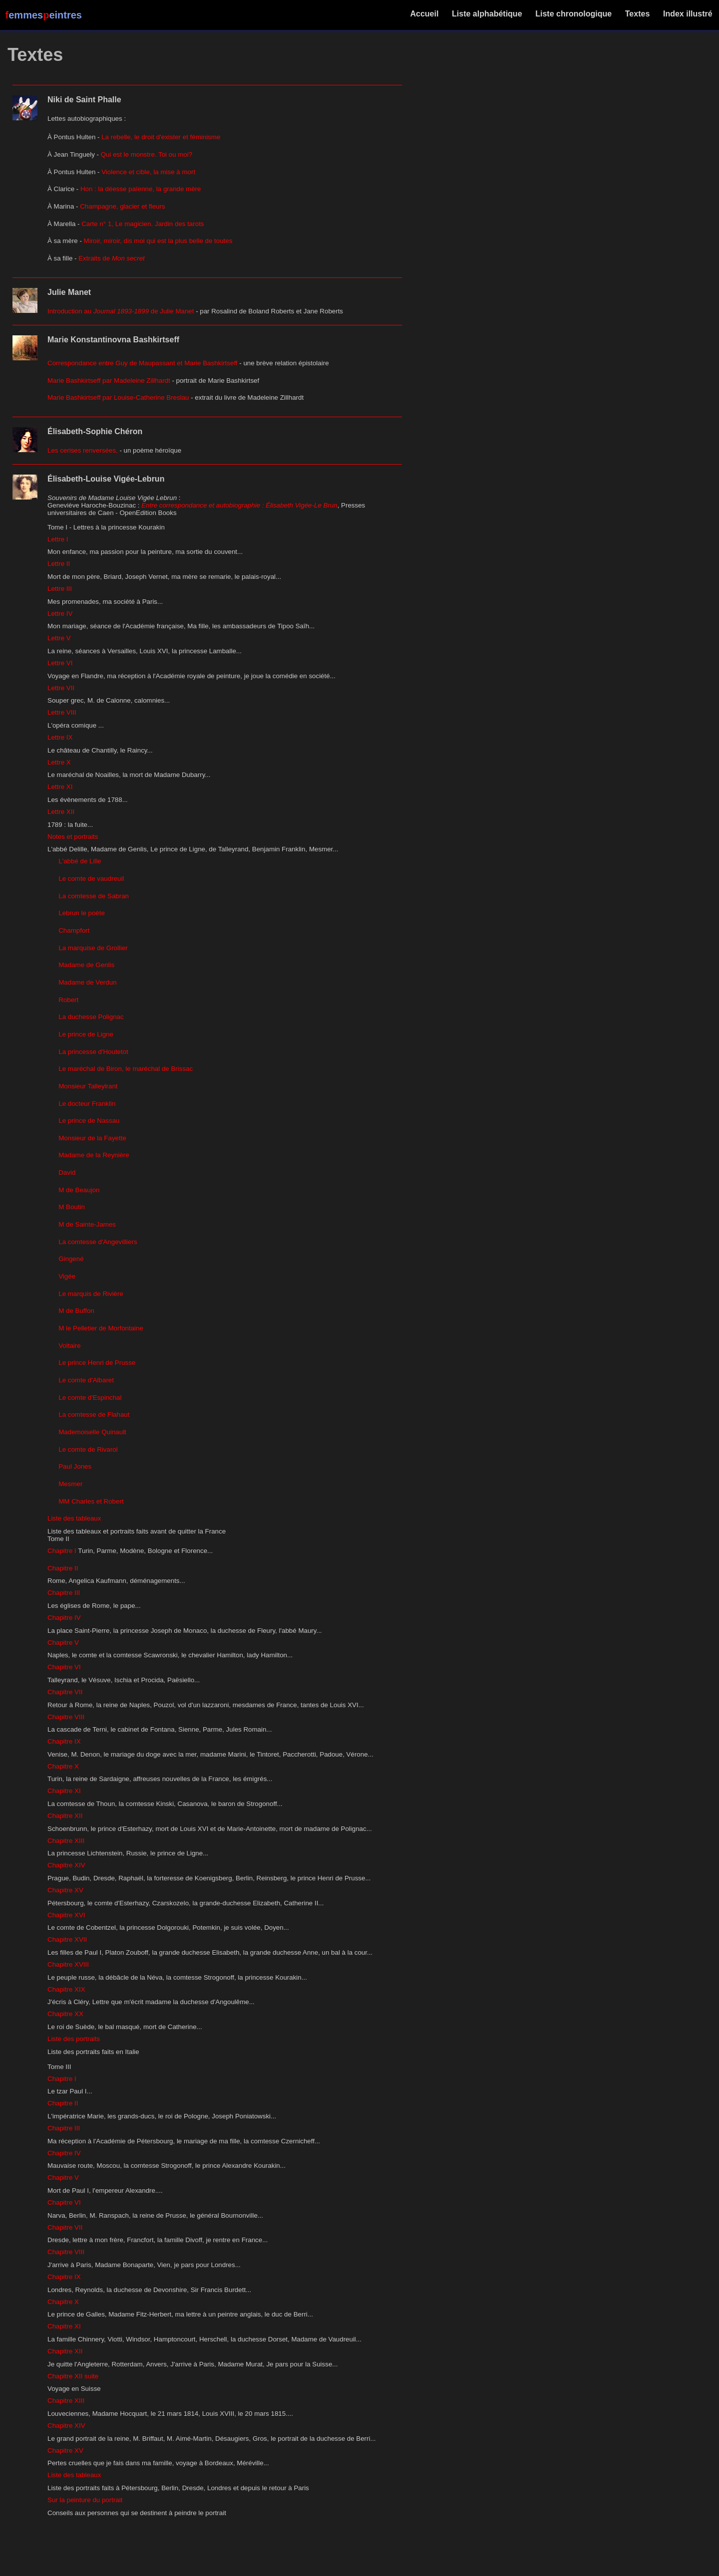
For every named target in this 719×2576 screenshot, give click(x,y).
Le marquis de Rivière (90, 1293)
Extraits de (111, 258)
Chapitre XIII (65, 1840)
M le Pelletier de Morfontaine (100, 1328)
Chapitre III (63, 1592)
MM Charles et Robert (90, 1501)
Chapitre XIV (66, 1865)
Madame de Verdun (87, 982)
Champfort (73, 930)
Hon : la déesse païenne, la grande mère (140, 189)
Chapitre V (63, 1642)
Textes (637, 13)
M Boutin (71, 1207)
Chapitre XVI (66, 1915)
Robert (68, 1000)
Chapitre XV (65, 1890)
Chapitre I (61, 1550)
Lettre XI (59, 786)
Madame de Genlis (86, 965)
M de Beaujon (78, 1190)
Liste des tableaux (74, 1518)
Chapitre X (63, 1766)
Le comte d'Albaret (86, 1380)
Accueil (424, 13)
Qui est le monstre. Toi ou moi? (146, 154)
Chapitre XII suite (72, 2376)
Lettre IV (59, 613)
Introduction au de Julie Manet (120, 311)
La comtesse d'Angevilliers (97, 1242)
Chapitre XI (64, 1791)
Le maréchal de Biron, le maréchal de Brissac (125, 1068)
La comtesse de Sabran (93, 896)
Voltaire (69, 1345)
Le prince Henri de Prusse (96, 1362)
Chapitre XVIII (68, 1964)
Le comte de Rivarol (88, 1449)
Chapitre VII (64, 1692)
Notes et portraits (72, 836)
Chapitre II (62, 1568)
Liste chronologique (574, 13)
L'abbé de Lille (79, 861)
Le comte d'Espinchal (89, 1397)
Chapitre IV (64, 1617)
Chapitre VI (64, 1667)
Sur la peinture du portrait (84, 2500)
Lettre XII (60, 811)
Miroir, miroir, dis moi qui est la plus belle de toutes (158, 241)
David (66, 1172)
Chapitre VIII (65, 1717)
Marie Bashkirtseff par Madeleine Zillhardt (108, 380)
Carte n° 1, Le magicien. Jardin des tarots (142, 224)
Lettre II (58, 563)
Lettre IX (59, 737)
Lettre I (57, 539)
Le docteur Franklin (86, 1103)
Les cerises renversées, (82, 450)
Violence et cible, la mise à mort (148, 172)
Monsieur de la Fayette (92, 1138)
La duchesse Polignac (90, 1017)
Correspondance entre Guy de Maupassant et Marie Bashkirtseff (142, 363)
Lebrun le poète (81, 913)
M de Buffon (76, 1310)
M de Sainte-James (87, 1224)
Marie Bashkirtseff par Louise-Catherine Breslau (118, 397)
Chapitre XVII (67, 1939)
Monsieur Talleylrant (87, 1086)
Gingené (70, 1259)
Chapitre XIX (66, 1989)
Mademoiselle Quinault (92, 1432)
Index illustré (688, 13)
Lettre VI (59, 663)
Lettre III (59, 588)
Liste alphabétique (487, 13)
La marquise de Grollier (93, 948)
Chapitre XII (64, 1815)
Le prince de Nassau (88, 1120)
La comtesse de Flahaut (93, 1414)
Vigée (66, 1276)
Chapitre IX (64, 1741)
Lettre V (59, 638)
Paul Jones (74, 1466)
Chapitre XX (65, 2014)
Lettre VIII (61, 712)
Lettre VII (60, 688)
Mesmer (70, 1484)
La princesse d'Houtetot (93, 1051)
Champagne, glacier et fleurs (122, 206)
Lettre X (59, 762)
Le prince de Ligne (85, 1034)
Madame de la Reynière (93, 1155)
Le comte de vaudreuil (91, 878)
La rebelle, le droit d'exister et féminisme (160, 137)
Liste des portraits (73, 2039)
